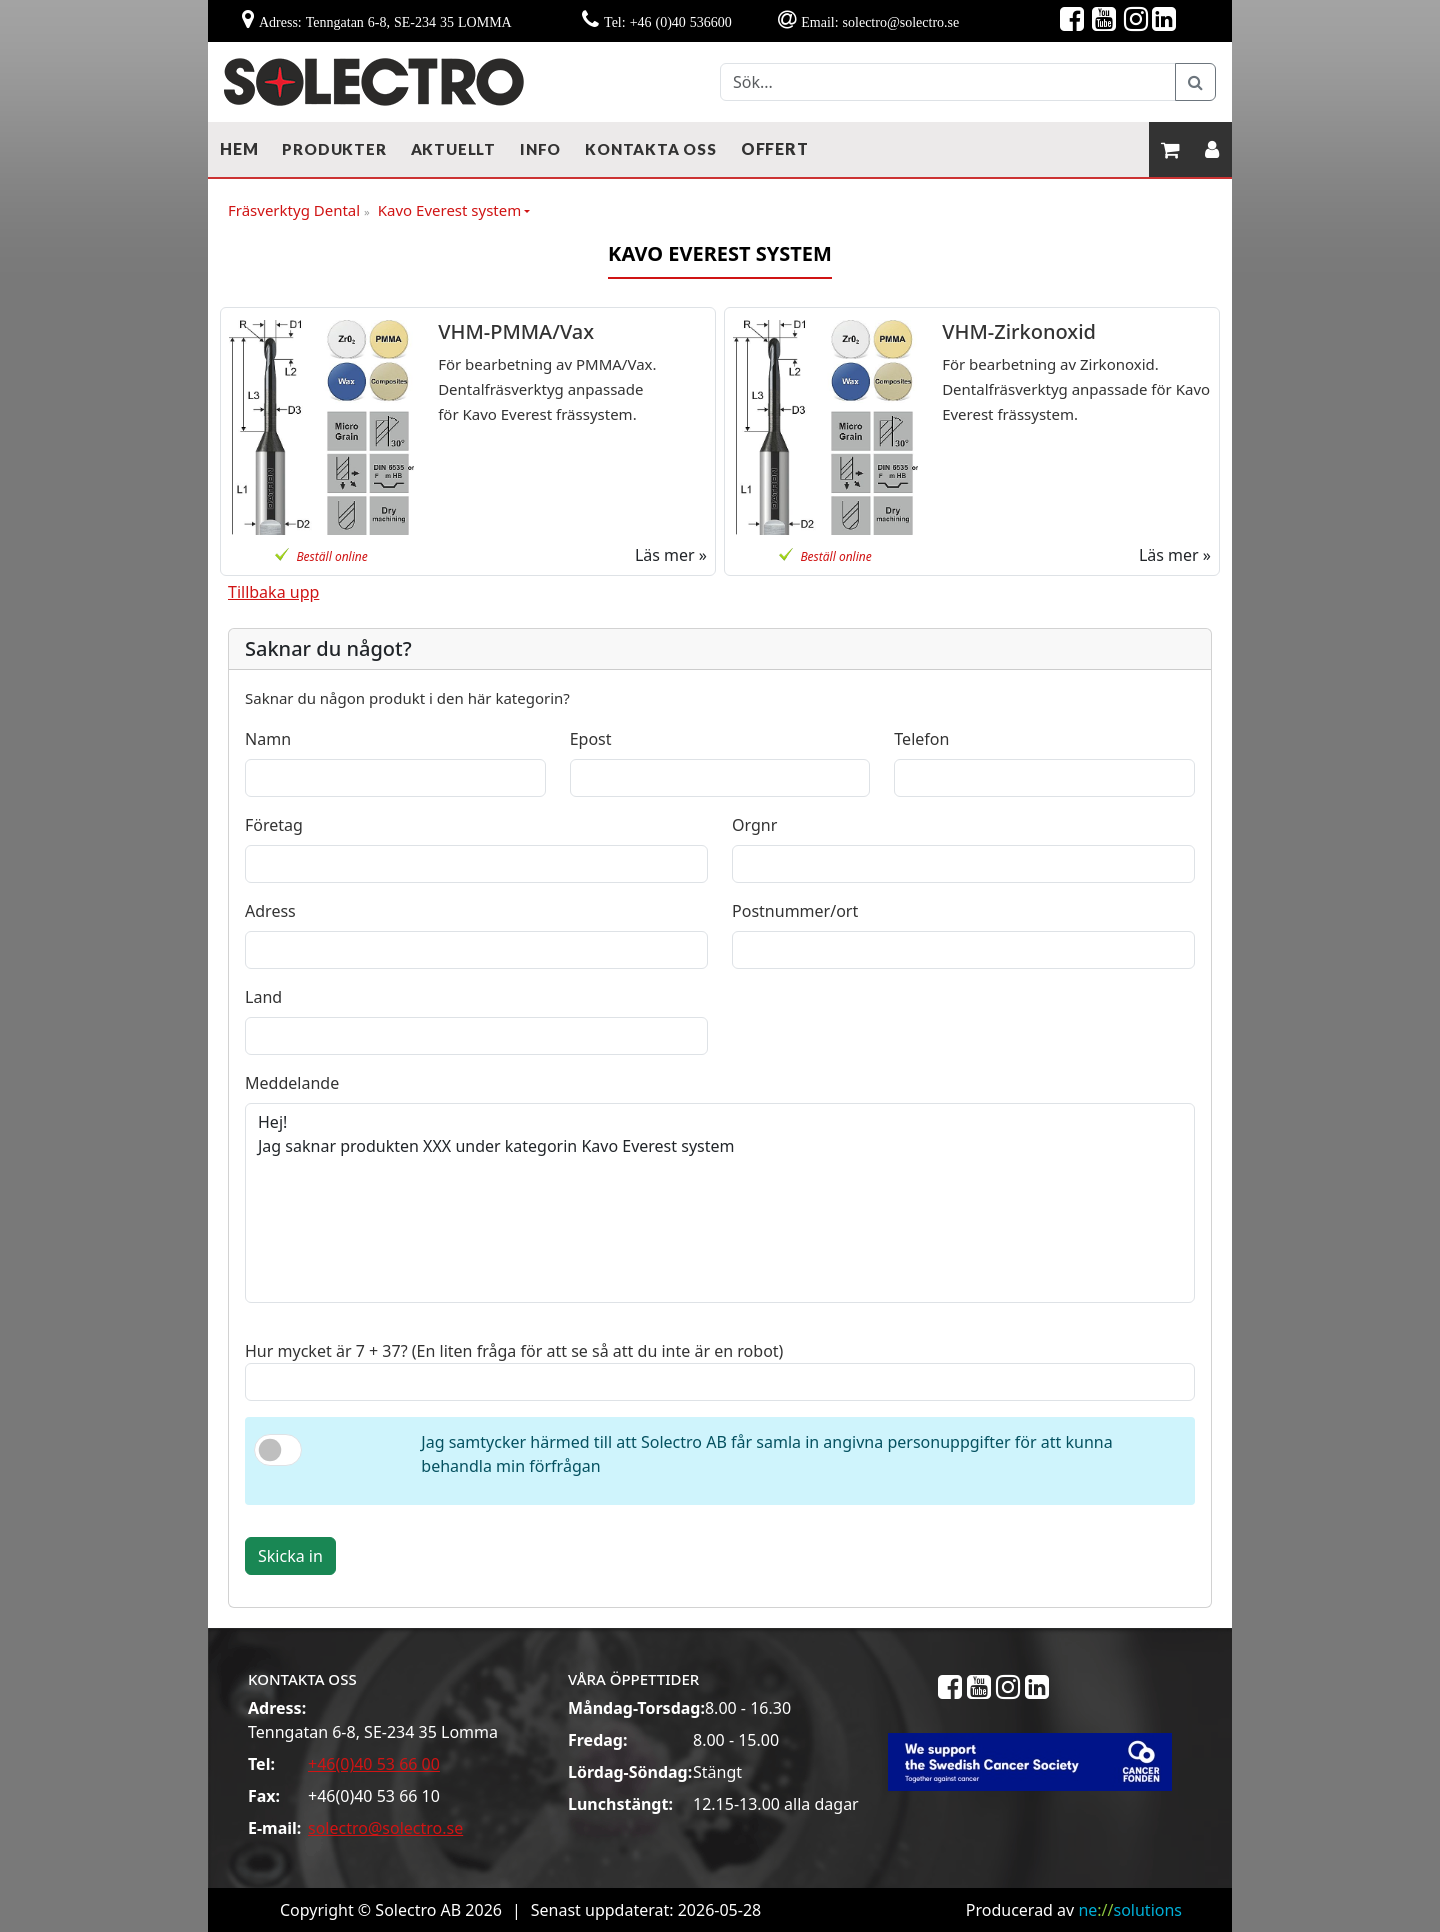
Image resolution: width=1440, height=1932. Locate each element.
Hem (239, 148)
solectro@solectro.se (385, 1828)
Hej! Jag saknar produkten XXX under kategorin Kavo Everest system (720, 1203)
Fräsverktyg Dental (299, 211)
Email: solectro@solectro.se (880, 22)
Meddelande (292, 1083)
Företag (274, 825)
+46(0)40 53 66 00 (374, 1764)
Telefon (921, 739)
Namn (268, 739)
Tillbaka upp (273, 592)
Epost (591, 739)
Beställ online (331, 556)
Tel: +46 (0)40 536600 (668, 22)
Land (263, 997)
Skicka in (290, 1556)
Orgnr (754, 825)
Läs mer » (671, 555)
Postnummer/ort (795, 911)
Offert (775, 148)
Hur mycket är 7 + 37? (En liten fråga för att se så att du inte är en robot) (514, 1351)
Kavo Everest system (450, 210)
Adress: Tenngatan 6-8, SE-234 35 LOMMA (385, 22)
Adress (270, 911)
